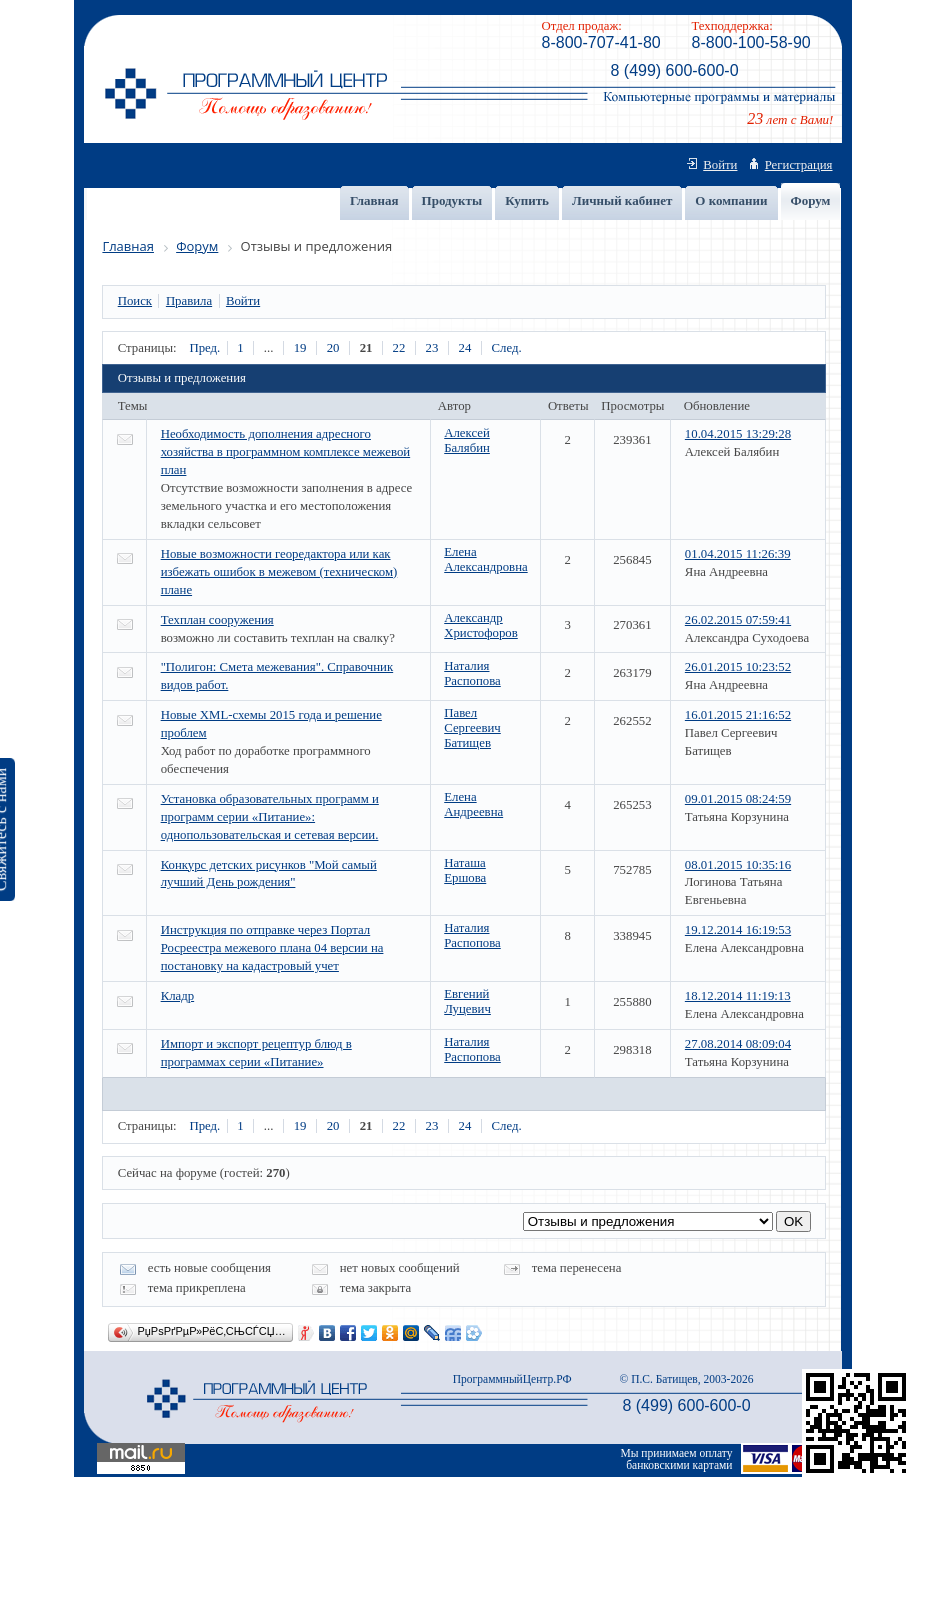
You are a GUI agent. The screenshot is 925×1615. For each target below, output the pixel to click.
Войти (720, 165)
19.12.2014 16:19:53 (738, 930)
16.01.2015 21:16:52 (738, 715)
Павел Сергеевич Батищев (472, 728)
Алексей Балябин (467, 440)
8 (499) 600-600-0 (674, 70)
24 (465, 348)
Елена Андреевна (473, 804)
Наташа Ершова (465, 870)
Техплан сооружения (217, 620)
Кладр (178, 996)
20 (333, 348)
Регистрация (799, 165)
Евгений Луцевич (467, 1001)
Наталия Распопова (472, 673)
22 (399, 348)
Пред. (204, 348)
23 (432, 348)
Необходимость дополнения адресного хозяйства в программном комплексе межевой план (286, 452)
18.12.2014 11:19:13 (738, 996)
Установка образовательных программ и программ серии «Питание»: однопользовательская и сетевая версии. (270, 817)
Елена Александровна (485, 559)
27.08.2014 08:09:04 (738, 1044)
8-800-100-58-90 (751, 42)
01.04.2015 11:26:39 (738, 554)
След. (507, 348)
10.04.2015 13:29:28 (738, 434)
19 (300, 348)
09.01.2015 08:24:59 (738, 799)
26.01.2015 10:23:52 (738, 667)
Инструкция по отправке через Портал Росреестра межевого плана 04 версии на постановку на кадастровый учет (272, 948)
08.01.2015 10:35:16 (738, 865)
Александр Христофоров (481, 625)
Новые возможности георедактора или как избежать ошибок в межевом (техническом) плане (279, 572)
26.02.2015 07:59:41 (738, 620)
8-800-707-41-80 (601, 42)
